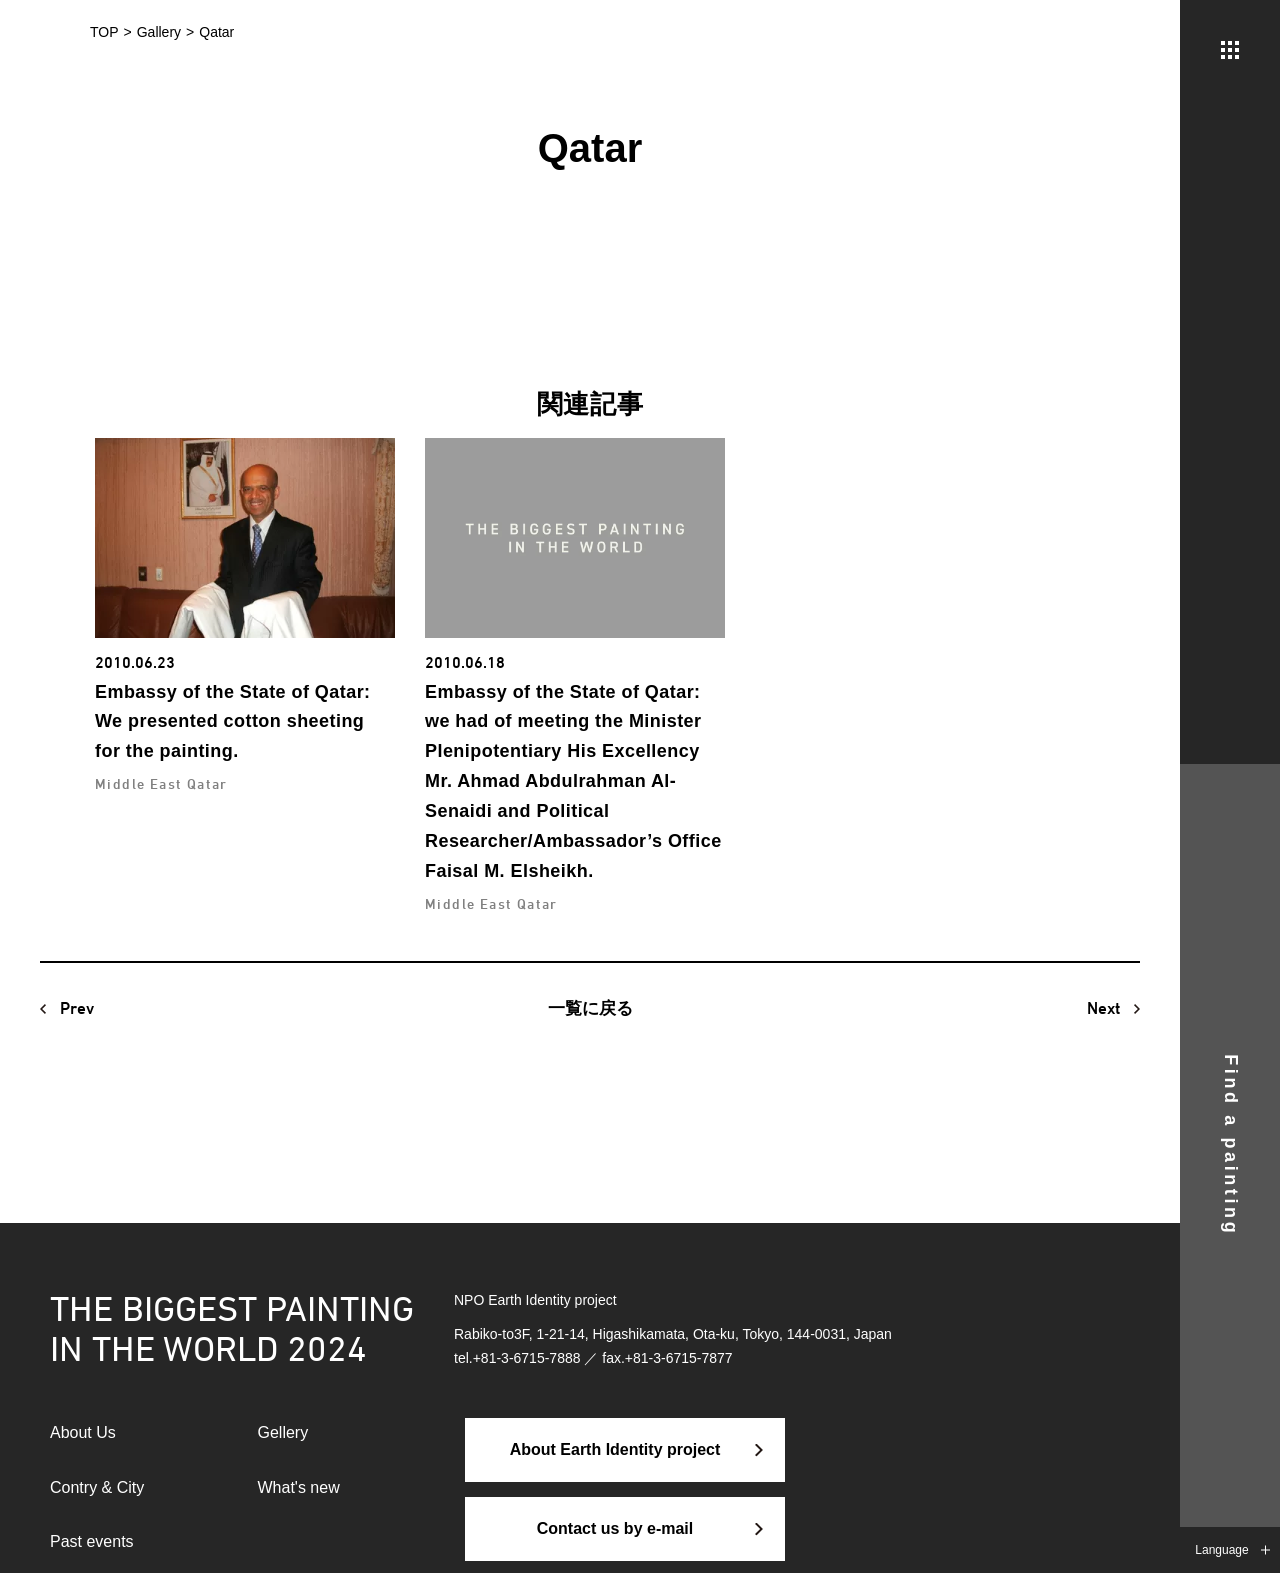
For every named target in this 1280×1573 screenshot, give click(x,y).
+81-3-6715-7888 (527, 1358)
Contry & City (97, 1487)
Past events (92, 1541)
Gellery (283, 1432)
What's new (299, 1487)
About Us (83, 1432)
